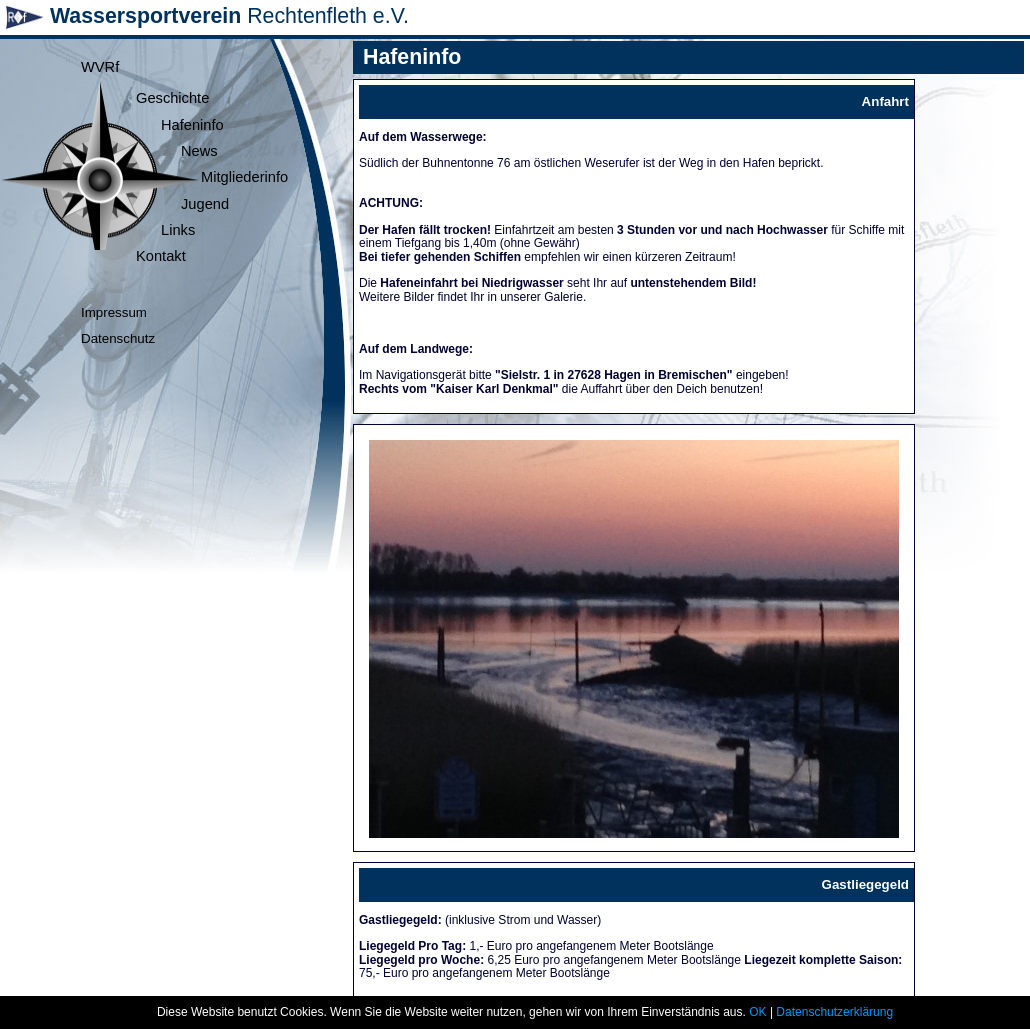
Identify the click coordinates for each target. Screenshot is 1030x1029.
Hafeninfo (192, 125)
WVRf (100, 67)
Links (178, 230)
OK (757, 1012)
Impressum (114, 312)
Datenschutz (118, 338)
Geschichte (172, 98)
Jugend (205, 204)
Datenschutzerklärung (834, 1012)
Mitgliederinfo (244, 177)
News (199, 151)
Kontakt (161, 256)
